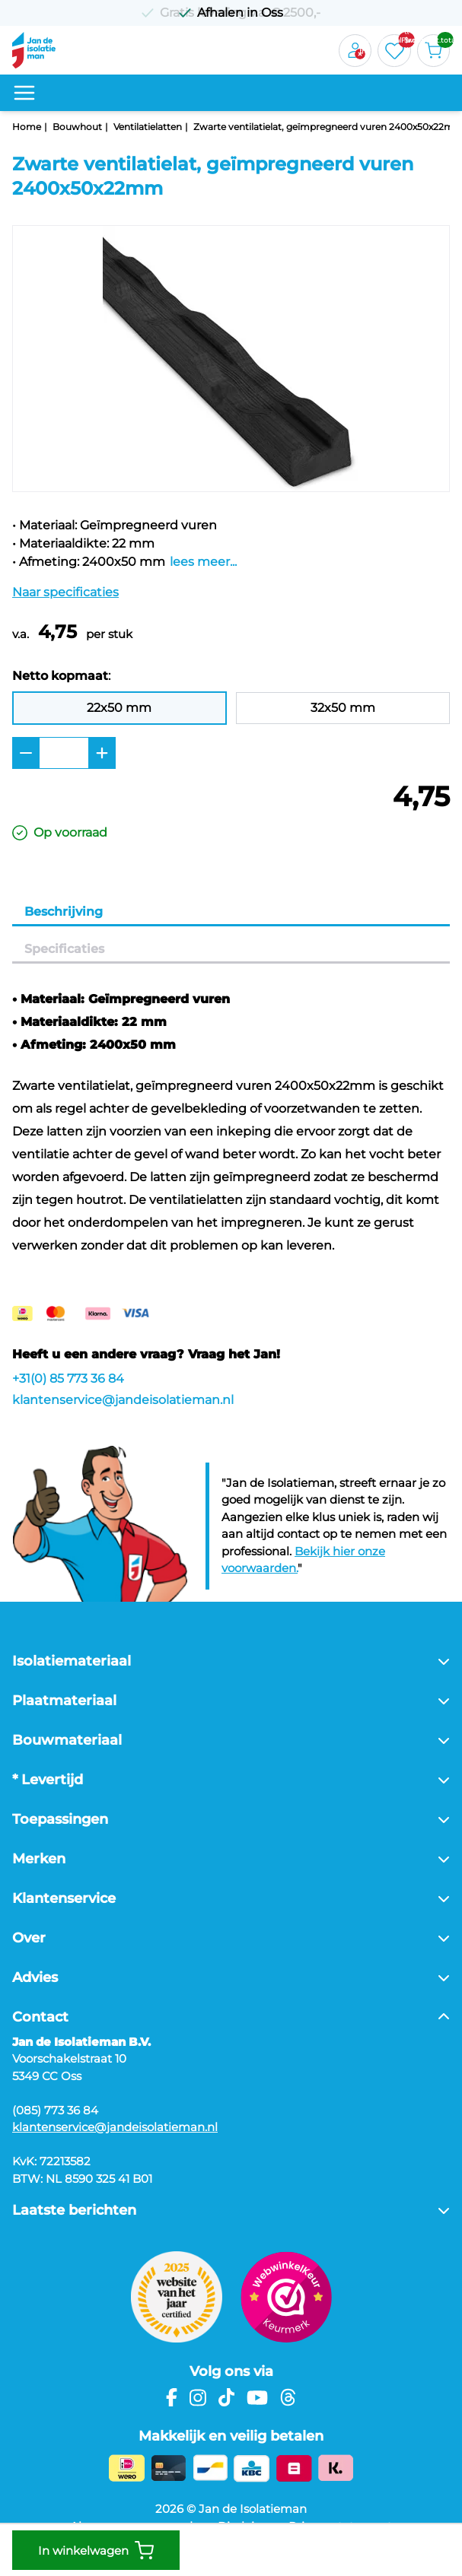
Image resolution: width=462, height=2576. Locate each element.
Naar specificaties (65, 592)
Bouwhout (77, 126)
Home (26, 126)
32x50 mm (343, 707)
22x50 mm (119, 707)
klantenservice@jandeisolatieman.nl (123, 1400)
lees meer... (203, 561)
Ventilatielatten (147, 126)
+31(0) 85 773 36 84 (68, 1378)
